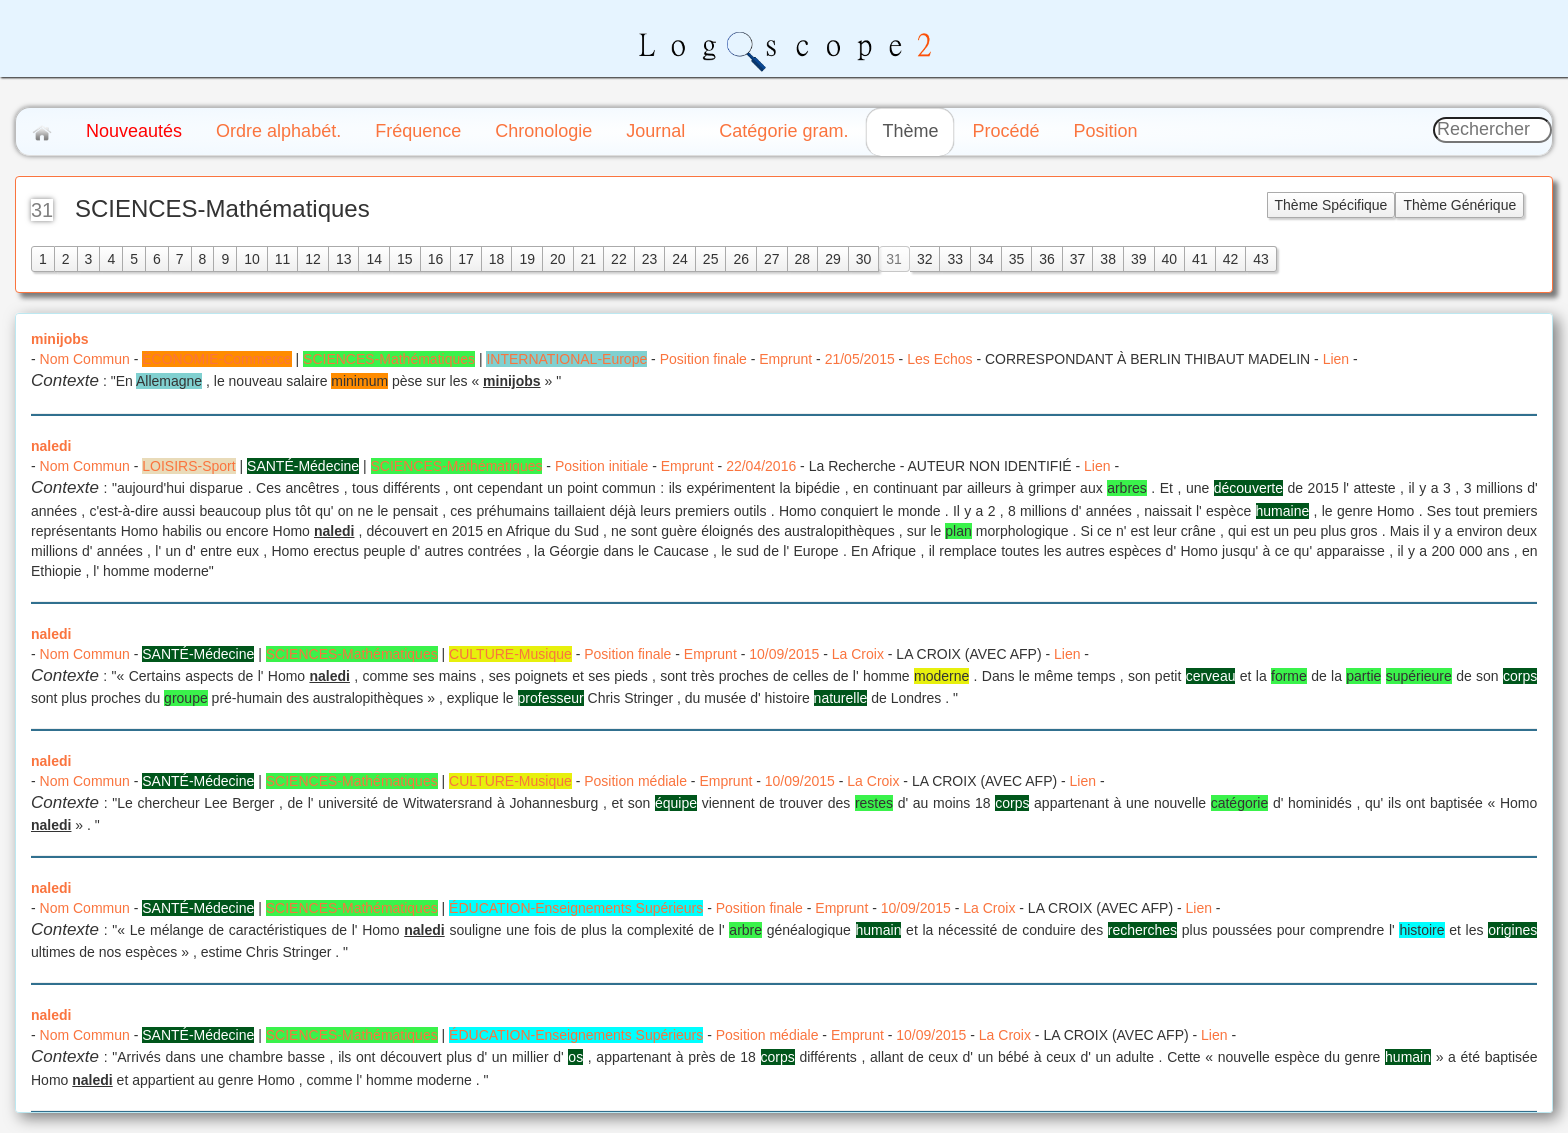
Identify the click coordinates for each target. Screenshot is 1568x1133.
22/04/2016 (761, 466)
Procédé (1005, 131)
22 (619, 259)
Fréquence (418, 131)
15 (405, 259)
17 (466, 259)
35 (1017, 259)
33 (955, 259)
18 (497, 259)
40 (1170, 259)
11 (283, 259)
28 (803, 259)
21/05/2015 (860, 359)
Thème (910, 131)
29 (833, 259)
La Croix (858, 654)
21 (589, 259)
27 (772, 259)
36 (1047, 259)
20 (558, 259)
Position (1105, 131)
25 (711, 259)
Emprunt (785, 359)
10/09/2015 (784, 654)
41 (1200, 259)
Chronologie (543, 131)
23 (650, 259)
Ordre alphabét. (278, 131)
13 (344, 259)
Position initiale (601, 466)
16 (436, 259)
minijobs (60, 339)
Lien (1336, 359)
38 (1108, 259)
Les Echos (939, 359)
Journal (655, 131)
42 (1231, 259)
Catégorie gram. (783, 131)
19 (527, 259)
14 (374, 259)
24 (680, 259)
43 (1261, 259)
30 (864, 259)
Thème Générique (1459, 205)
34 (986, 259)
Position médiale (635, 781)
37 (1078, 259)
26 (741, 259)
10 (252, 259)
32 (925, 259)
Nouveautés (134, 131)
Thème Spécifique (1331, 205)
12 (313, 259)
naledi (51, 446)
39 (1139, 259)
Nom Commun (85, 359)
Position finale (703, 359)
